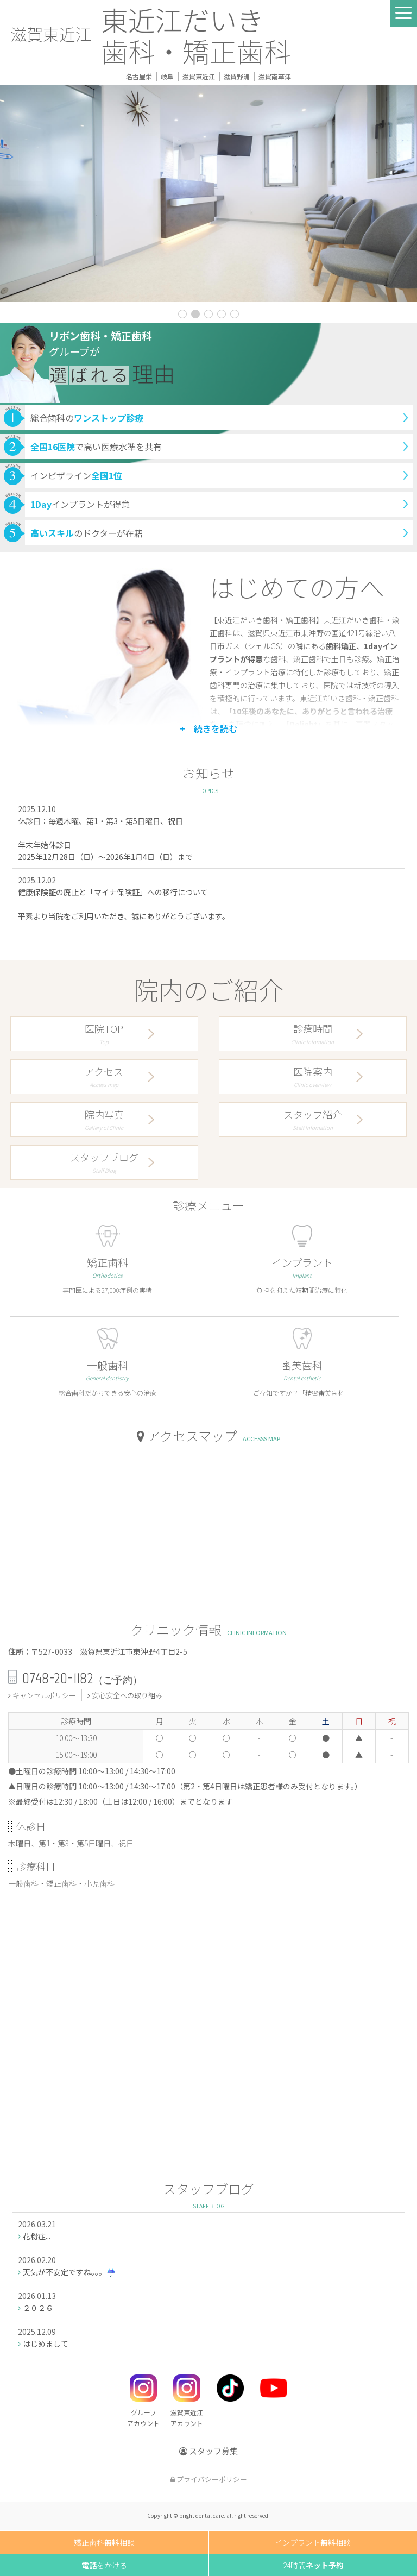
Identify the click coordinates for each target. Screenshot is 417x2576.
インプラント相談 (313, 2542)
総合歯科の (86, 417)
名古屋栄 (139, 76)
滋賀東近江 (198, 76)
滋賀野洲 (237, 76)
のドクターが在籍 (86, 532)
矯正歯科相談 (104, 2542)
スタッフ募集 (208, 2450)
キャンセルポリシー (42, 1695)
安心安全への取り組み (124, 1695)
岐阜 (167, 76)
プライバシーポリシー (208, 2479)
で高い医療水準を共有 (96, 446)
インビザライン (76, 475)
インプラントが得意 (80, 504)
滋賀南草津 (274, 76)
